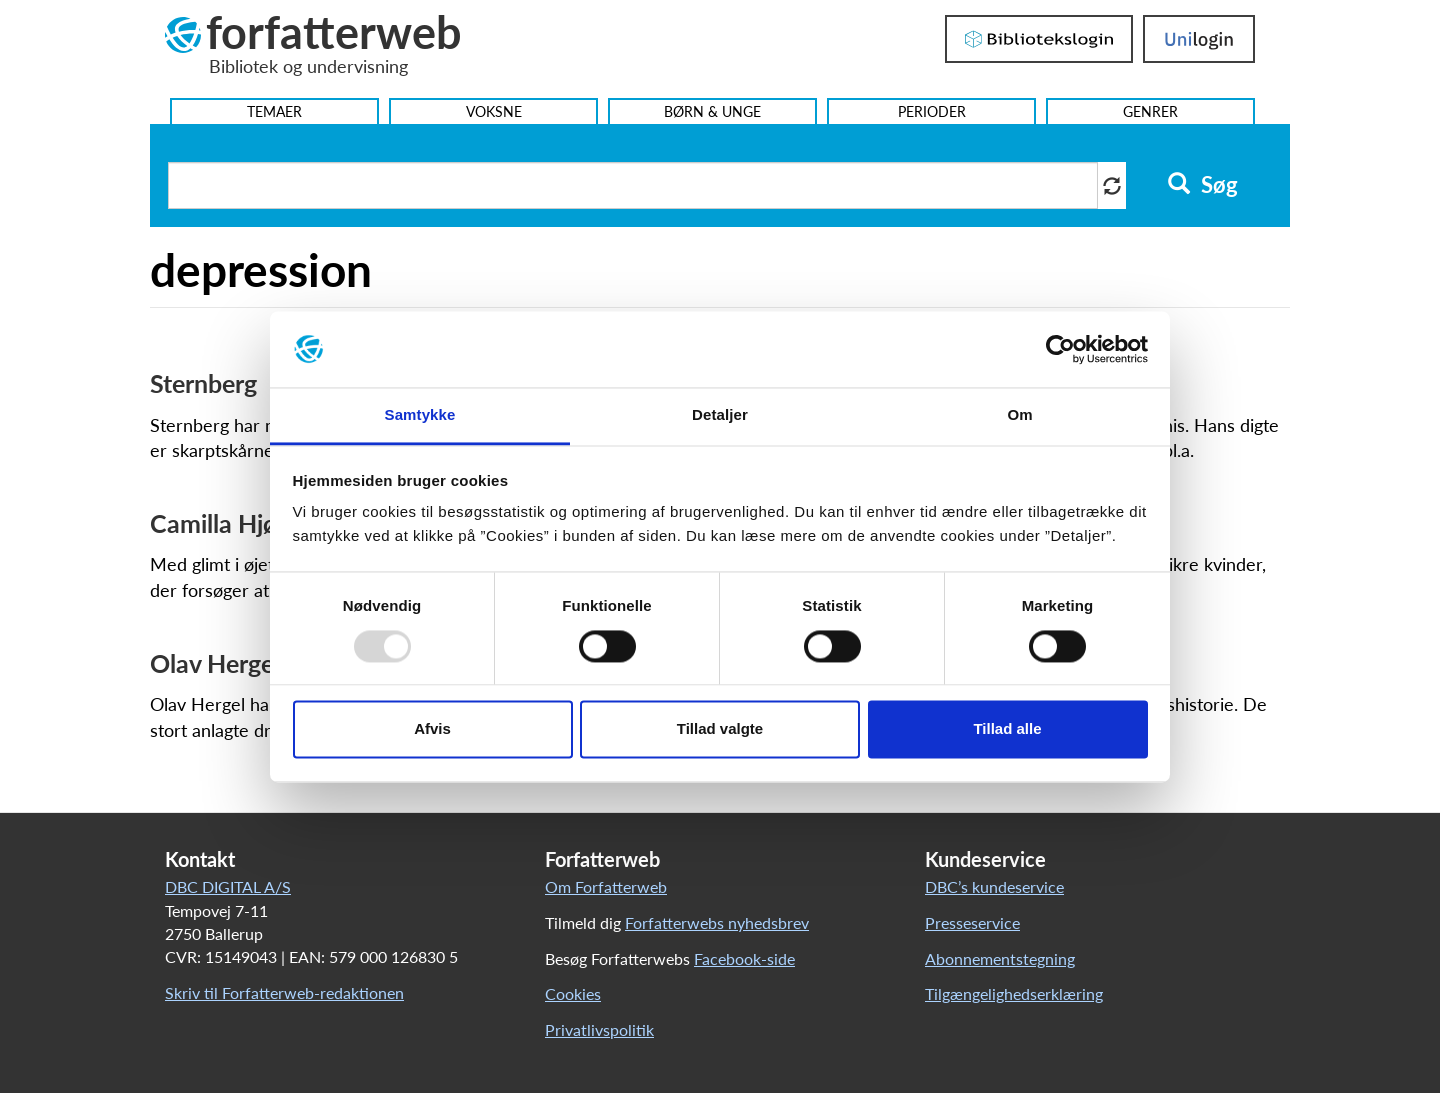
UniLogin (1199, 39)
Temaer (274, 111)
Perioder (932, 111)
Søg (1202, 185)
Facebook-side (744, 958)
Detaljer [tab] (720, 415)
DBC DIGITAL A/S (228, 886)
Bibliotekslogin (1039, 39)
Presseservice (972, 922)
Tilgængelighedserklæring (1014, 993)
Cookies (573, 993)
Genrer (1150, 111)
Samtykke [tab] (420, 415)
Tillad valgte (720, 729)
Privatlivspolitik (599, 1029)
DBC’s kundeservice (994, 886)
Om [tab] (1019, 415)
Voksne (494, 111)
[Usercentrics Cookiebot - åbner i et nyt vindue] (1060, 349)
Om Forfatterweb (606, 886)
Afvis (432, 729)
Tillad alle (1007, 729)
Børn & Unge (712, 111)
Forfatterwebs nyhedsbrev (717, 922)
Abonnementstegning (1000, 958)
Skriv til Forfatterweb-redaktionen (284, 992)
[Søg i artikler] (633, 185)
